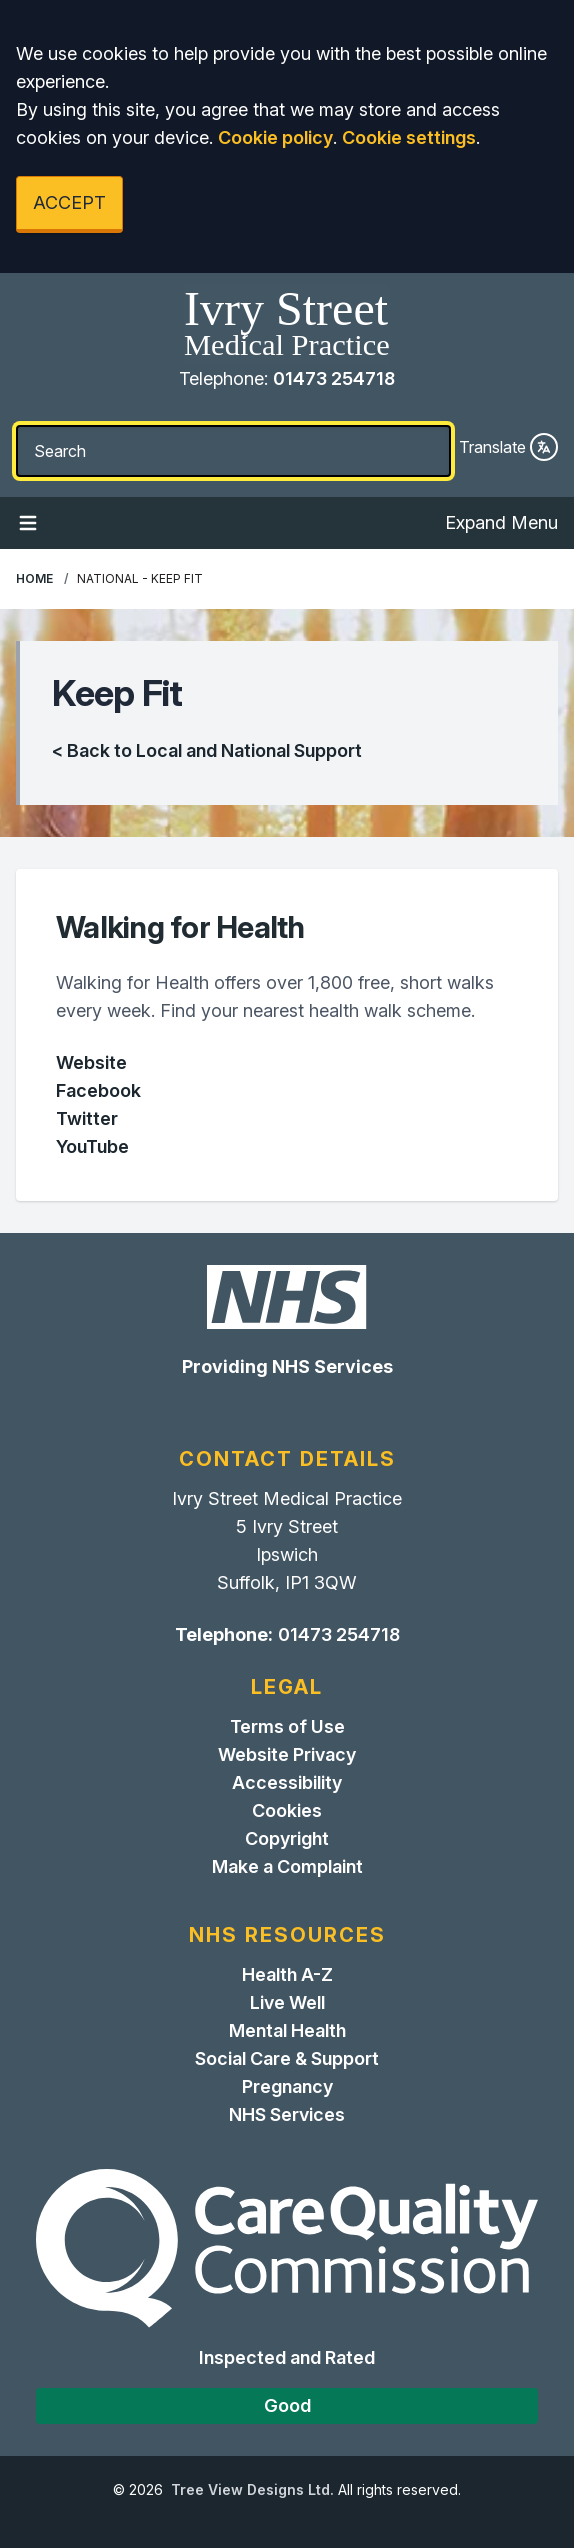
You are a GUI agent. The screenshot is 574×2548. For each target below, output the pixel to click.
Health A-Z (287, 1974)
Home (34, 578)
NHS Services (287, 2114)
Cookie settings (409, 137)
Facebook (98, 1090)
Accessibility (287, 1782)
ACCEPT (69, 202)
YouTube (92, 1146)
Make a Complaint (287, 1866)
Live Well (287, 2002)
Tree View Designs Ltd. (252, 2489)
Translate (508, 447)
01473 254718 (334, 378)
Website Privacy (287, 1754)
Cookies (287, 1810)
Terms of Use (287, 1726)
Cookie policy (275, 137)
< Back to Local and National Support (207, 750)
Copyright (287, 1838)
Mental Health (287, 2030)
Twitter (87, 1118)
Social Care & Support (287, 2058)
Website (91, 1062)
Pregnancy (287, 2086)
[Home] (287, 325)
